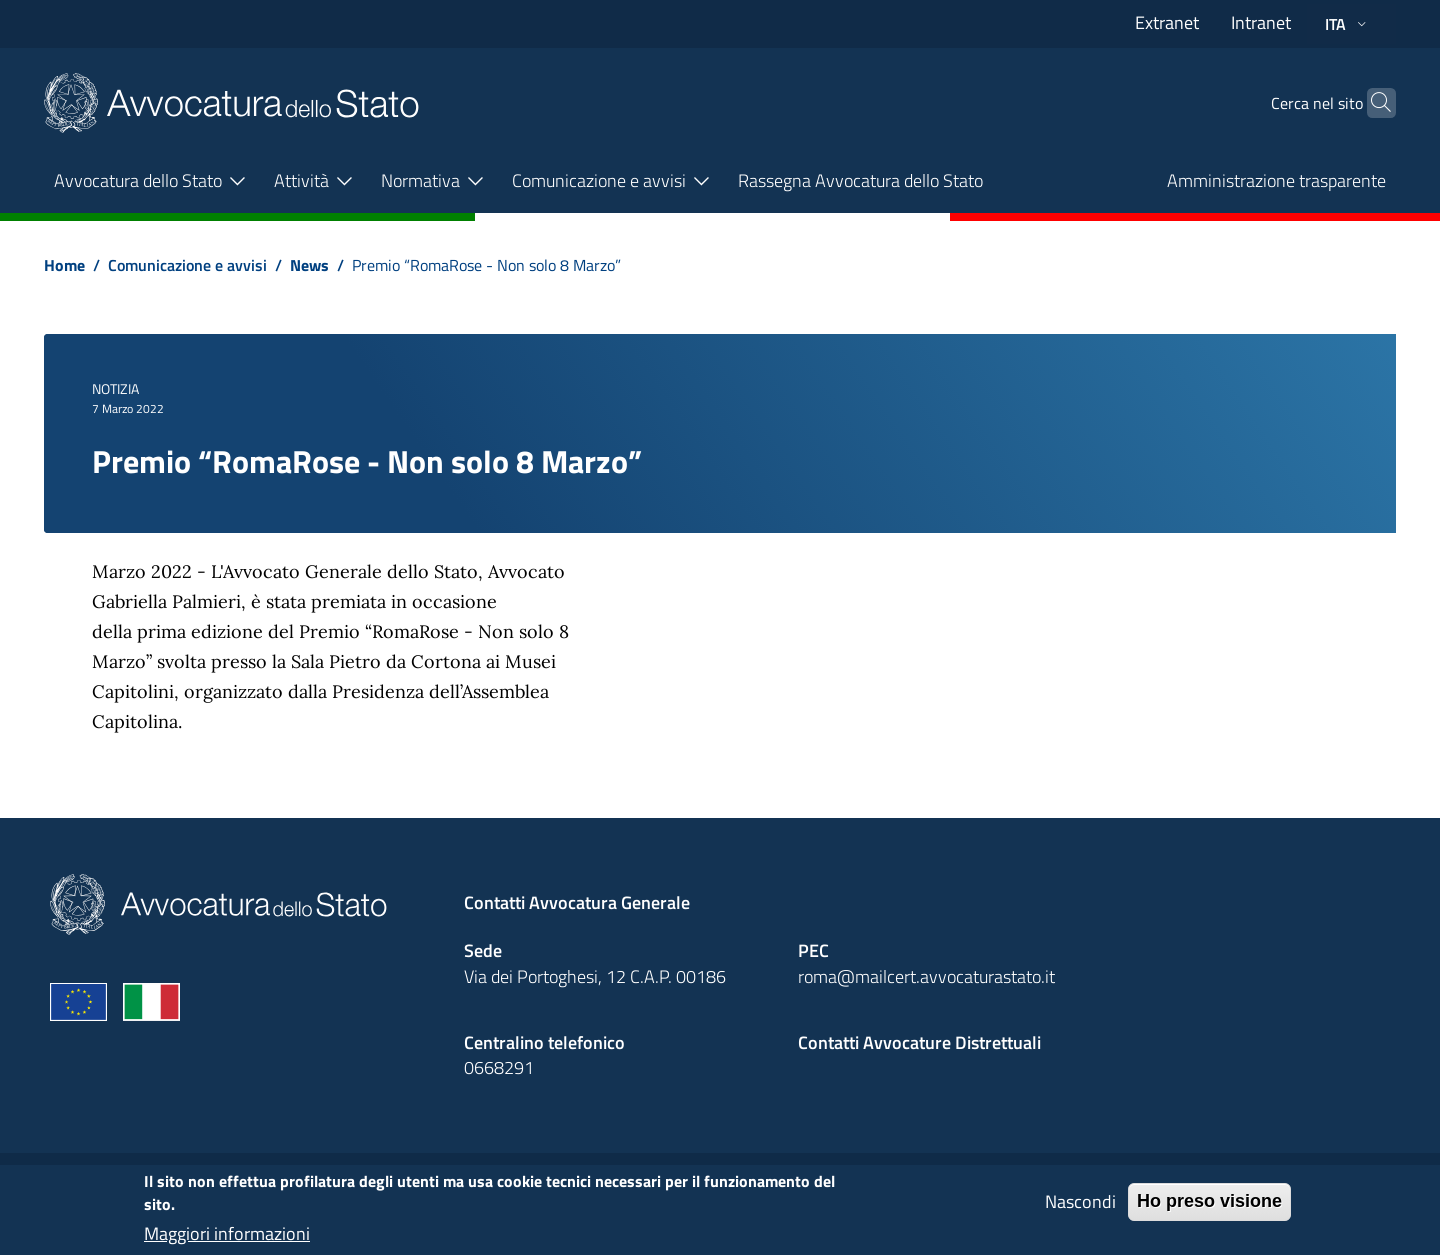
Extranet (1167, 22)
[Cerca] (1372, 103)
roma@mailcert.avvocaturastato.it (926, 976)
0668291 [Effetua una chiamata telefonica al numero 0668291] (499, 1067)
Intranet (1261, 22)
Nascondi (1080, 1210)
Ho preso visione (1209, 1210)
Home (64, 265)
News (309, 265)
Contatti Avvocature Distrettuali (919, 1042)
